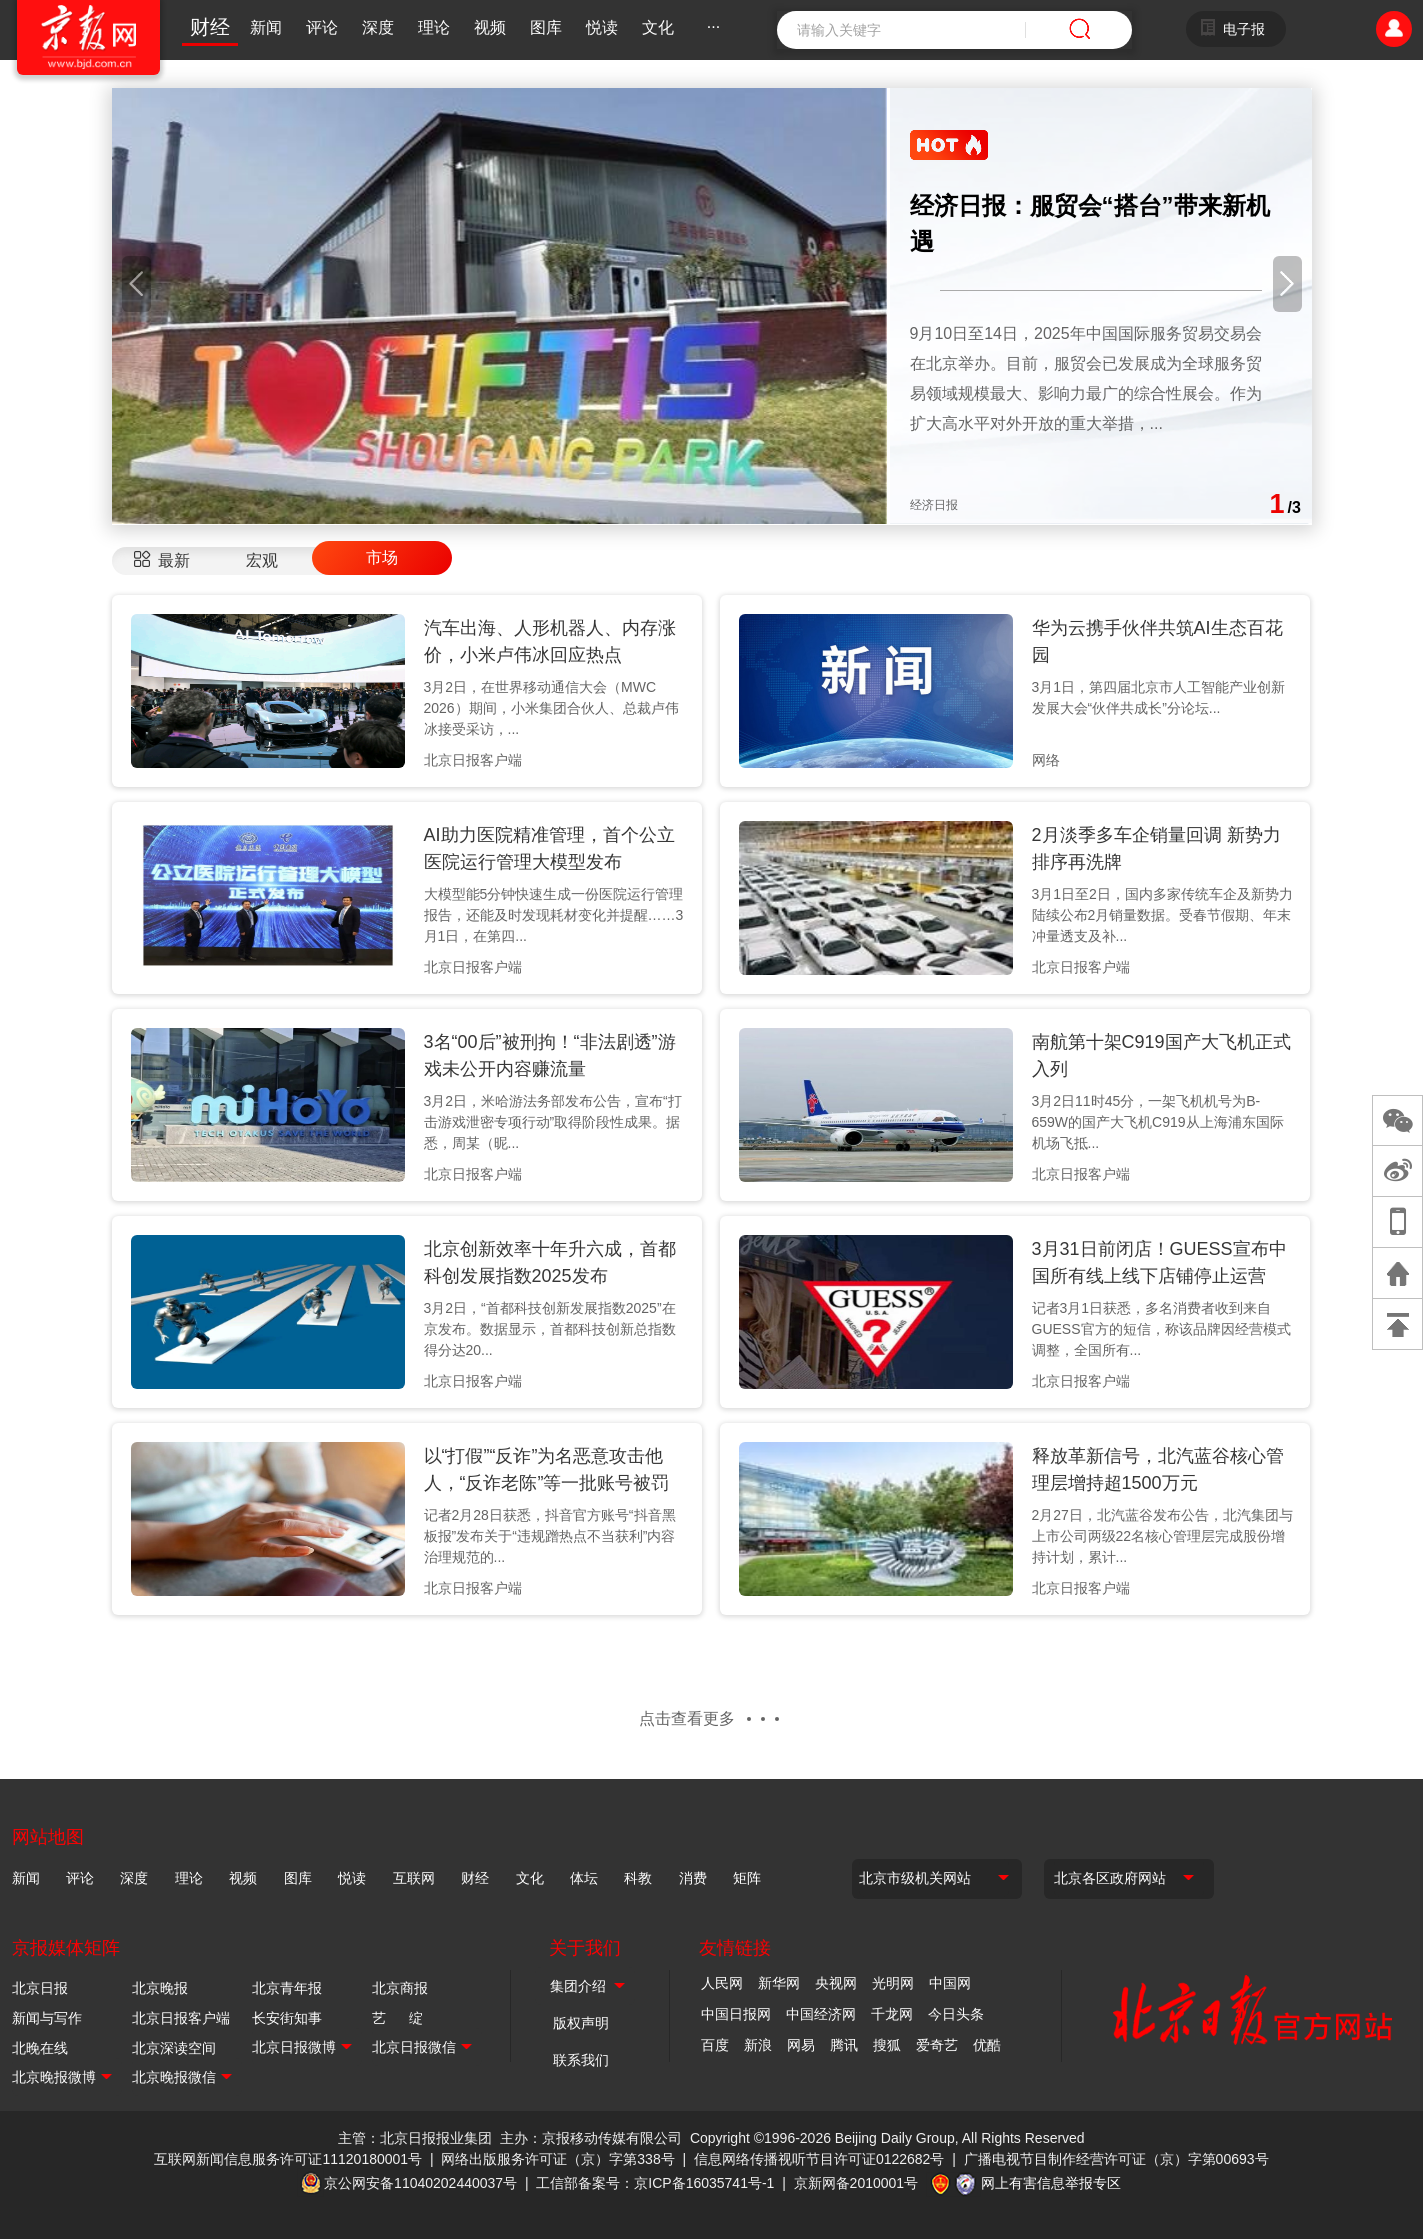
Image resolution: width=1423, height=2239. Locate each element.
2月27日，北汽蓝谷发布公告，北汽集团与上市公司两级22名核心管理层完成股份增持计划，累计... (1162, 1536)
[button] (136, 284)
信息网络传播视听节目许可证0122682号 (819, 2159)
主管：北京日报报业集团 (415, 2138)
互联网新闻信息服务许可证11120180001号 (288, 2159)
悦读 (602, 27)
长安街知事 (287, 2018)
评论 (322, 27)
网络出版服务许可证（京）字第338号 (557, 2159)
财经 (210, 27)
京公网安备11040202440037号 (420, 2183)
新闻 (266, 27)
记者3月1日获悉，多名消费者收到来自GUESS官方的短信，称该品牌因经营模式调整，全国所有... (1161, 1329)
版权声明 (581, 2023)
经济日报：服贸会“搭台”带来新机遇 (1090, 223)
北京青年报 (287, 1988)
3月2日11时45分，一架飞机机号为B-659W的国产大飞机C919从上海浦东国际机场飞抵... (1158, 1122)
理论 (434, 27)
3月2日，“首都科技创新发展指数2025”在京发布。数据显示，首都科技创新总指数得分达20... (550, 1329)
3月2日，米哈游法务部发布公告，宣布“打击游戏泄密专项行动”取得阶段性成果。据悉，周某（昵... (553, 1122)
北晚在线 (40, 2048)
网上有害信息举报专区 (1051, 2183)
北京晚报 (160, 1988)
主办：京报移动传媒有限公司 (591, 2138)
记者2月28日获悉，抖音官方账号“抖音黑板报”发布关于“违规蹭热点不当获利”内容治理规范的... (550, 1536)
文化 (658, 27)
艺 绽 (397, 2018)
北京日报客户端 (181, 2018)
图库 (546, 27)
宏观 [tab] (262, 560)
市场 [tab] (382, 557)
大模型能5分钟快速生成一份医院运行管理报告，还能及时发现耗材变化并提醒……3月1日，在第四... (554, 915)
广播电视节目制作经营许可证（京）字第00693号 (1116, 2159)
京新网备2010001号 (856, 2183)
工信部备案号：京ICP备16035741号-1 (655, 2183)
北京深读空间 (174, 2048)
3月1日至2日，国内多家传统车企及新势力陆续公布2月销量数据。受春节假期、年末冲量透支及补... (1162, 915)
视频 (490, 27)
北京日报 (40, 1988)
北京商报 (400, 1988)
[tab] (162, 561)
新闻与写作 (47, 2018)
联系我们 (581, 2060)
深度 (378, 27)
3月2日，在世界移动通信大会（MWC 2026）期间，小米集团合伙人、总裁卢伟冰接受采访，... (551, 708)
